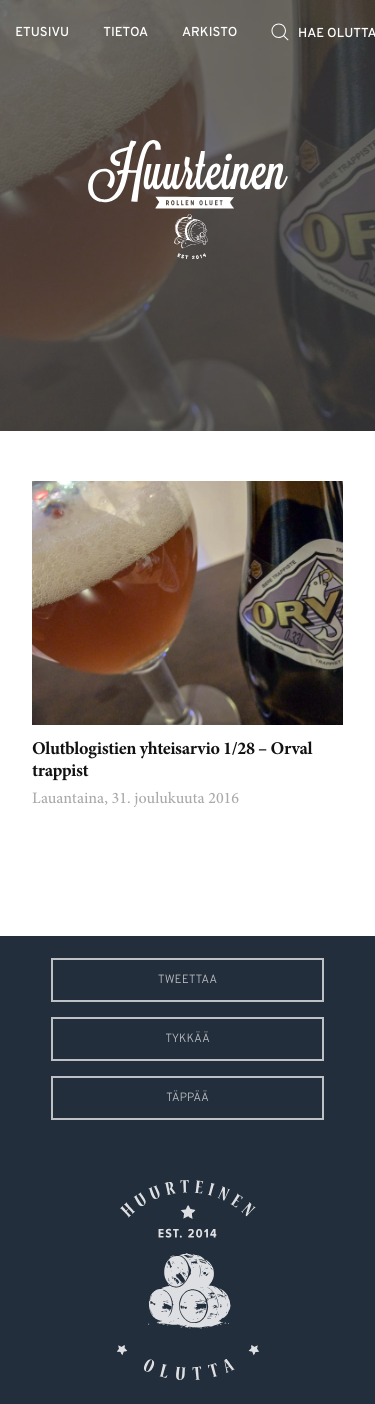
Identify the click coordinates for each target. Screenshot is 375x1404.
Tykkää (187, 1039)
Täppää (187, 1098)
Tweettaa (187, 980)
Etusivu (42, 33)
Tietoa (125, 33)
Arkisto (209, 33)
